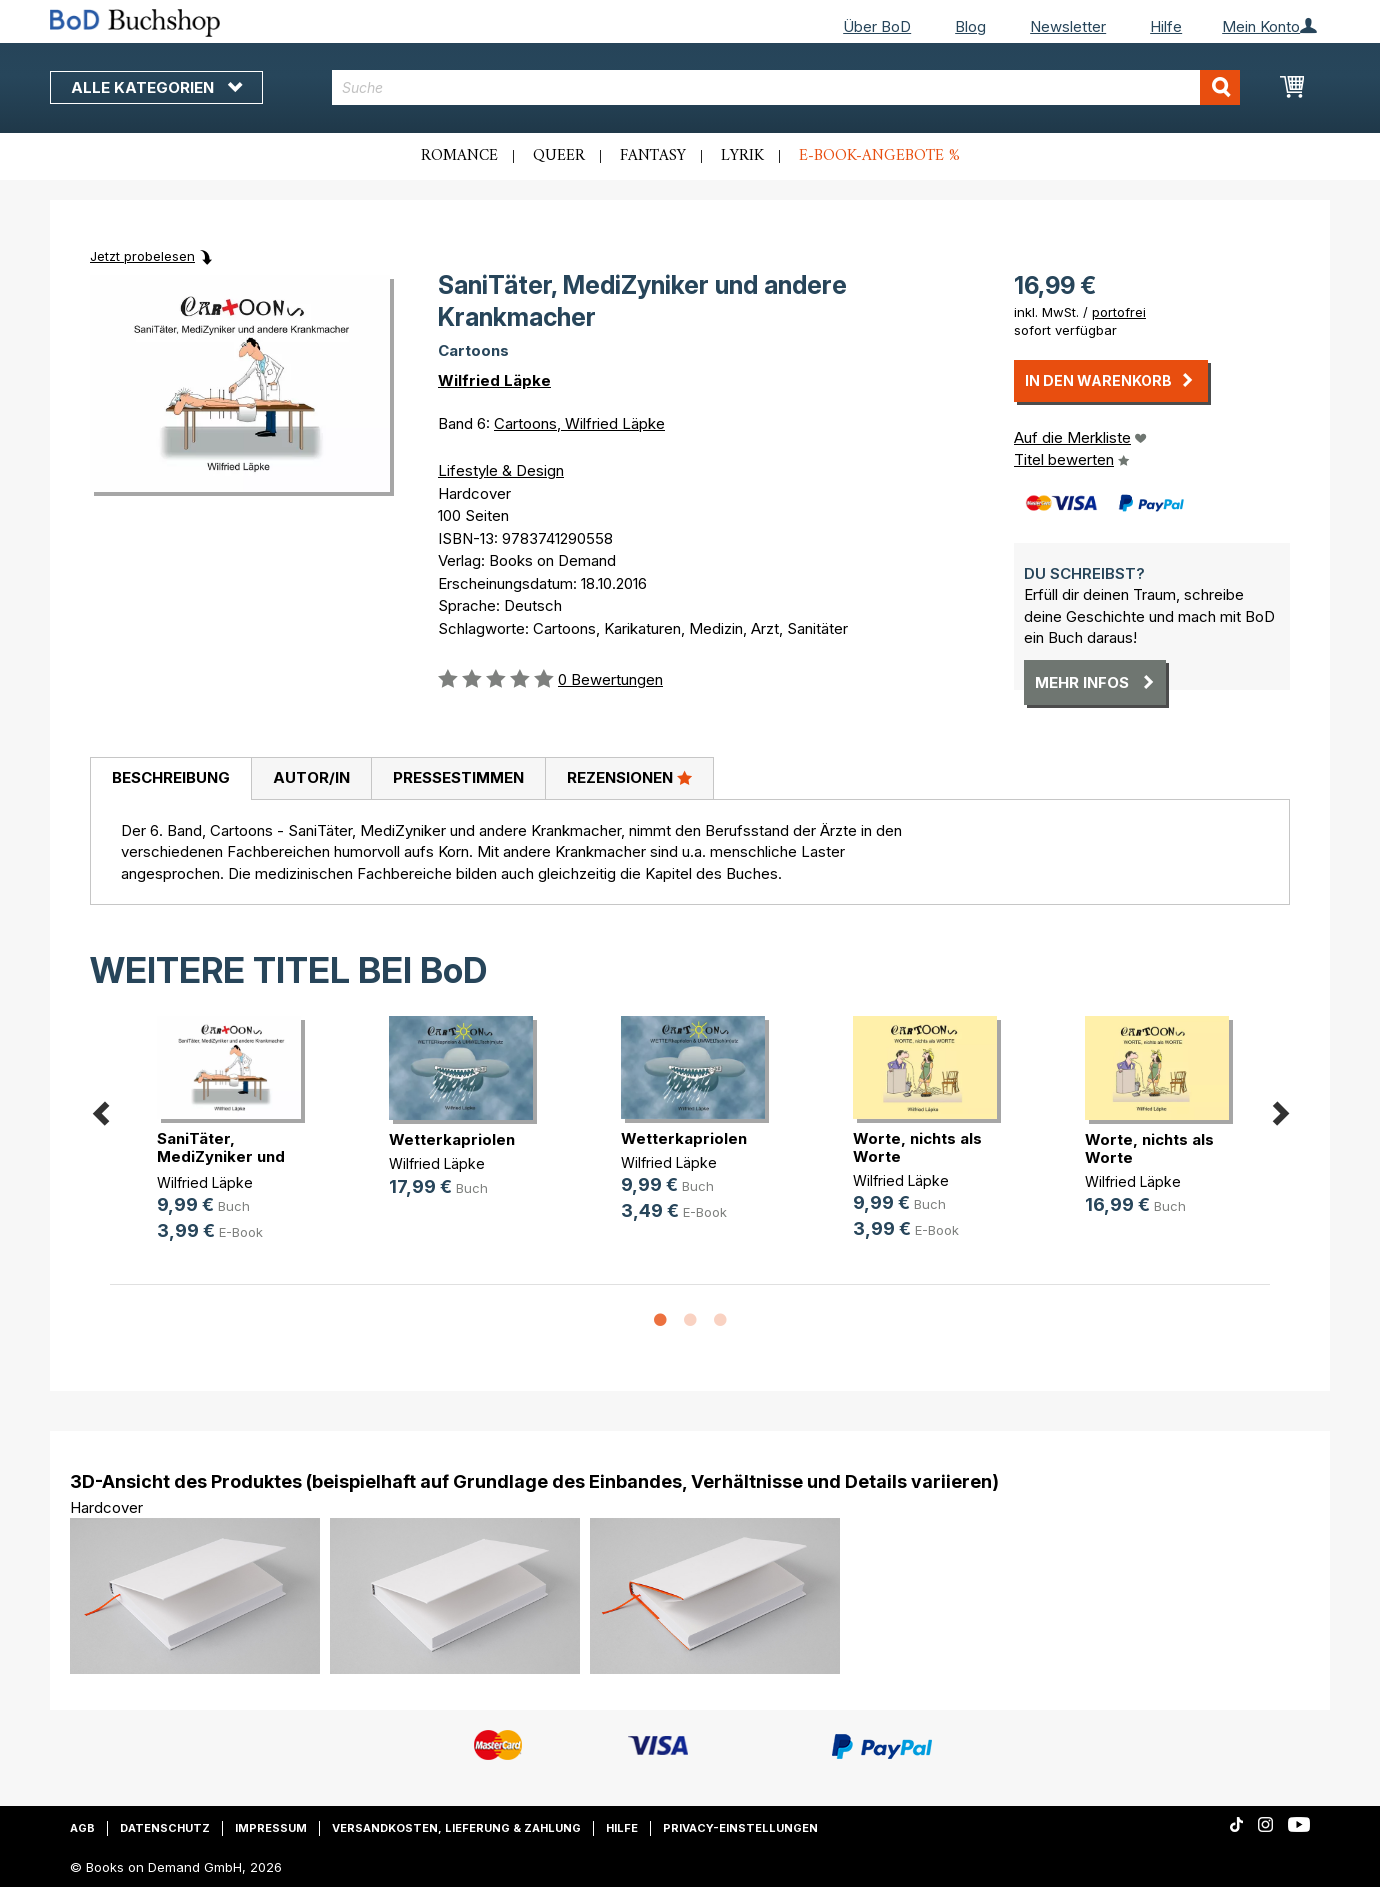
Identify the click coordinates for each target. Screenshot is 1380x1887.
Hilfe (1166, 26)
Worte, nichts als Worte (917, 1147)
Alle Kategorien (156, 87)
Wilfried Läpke (494, 380)
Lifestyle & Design (501, 470)
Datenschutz (165, 1828)
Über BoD (877, 26)
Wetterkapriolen (452, 1139)
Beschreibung (171, 777)
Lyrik (742, 156)
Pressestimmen (458, 777)
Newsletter (1068, 26)
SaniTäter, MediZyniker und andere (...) (221, 1156)
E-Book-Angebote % (879, 156)
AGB (82, 1828)
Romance (459, 156)
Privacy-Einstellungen (740, 1828)
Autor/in (311, 777)
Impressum (271, 1828)
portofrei (1119, 312)
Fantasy (653, 156)
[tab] (170, 779)
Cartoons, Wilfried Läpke (579, 423)
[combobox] (786, 87)
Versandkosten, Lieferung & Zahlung (456, 1828)
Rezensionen (629, 777)
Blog (970, 26)
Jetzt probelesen (142, 256)
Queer (559, 156)
